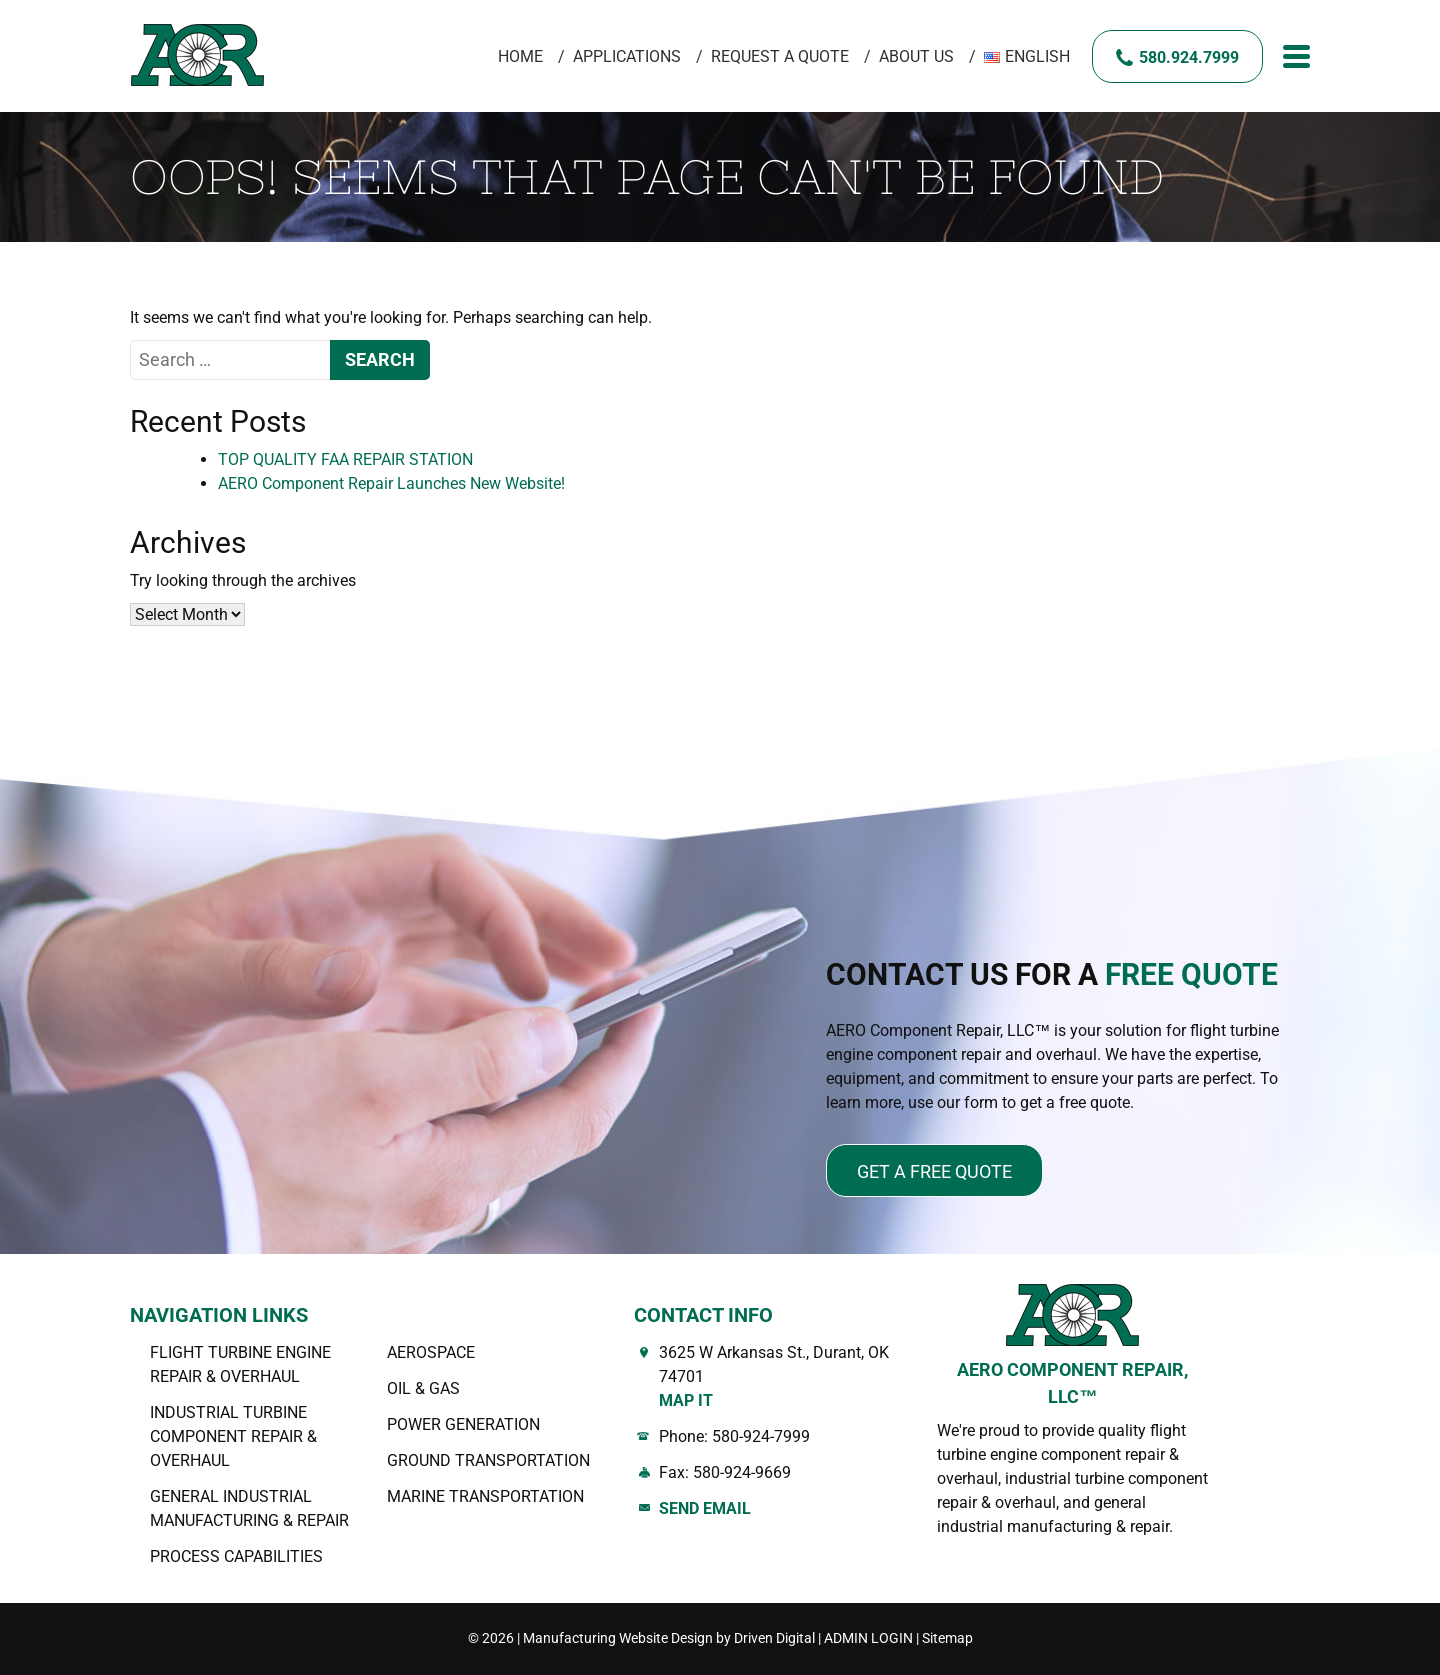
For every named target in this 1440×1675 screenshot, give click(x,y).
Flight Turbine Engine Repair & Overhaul (240, 1364)
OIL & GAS (423, 1388)
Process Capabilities (236, 1556)
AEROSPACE (431, 1352)
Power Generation (463, 1424)
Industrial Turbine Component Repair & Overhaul (233, 1436)
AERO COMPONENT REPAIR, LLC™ (1072, 1383)
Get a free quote (934, 1171)
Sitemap (947, 1638)
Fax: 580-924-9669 (725, 1472)
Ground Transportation (488, 1460)
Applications (627, 56)
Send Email (705, 1508)
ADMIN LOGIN (868, 1638)
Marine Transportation (485, 1496)
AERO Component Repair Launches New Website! (391, 483)
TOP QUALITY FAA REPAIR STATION (345, 459)
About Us (916, 56)
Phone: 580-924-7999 (734, 1436)
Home (520, 56)
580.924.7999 (1189, 57)
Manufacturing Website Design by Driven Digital (669, 1638)
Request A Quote (780, 56)
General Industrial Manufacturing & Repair (249, 1508)
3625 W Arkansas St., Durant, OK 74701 (783, 1378)
